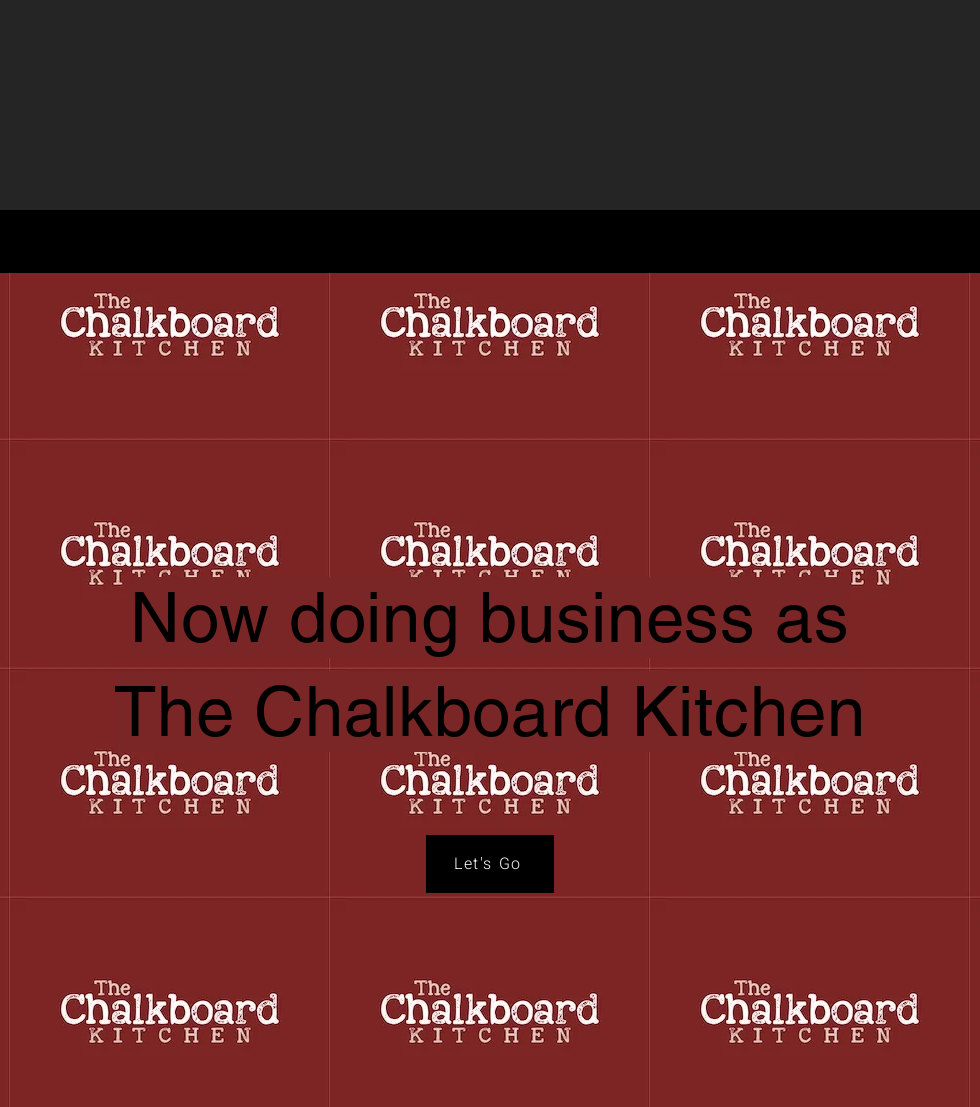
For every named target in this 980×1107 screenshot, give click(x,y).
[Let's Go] (490, 864)
